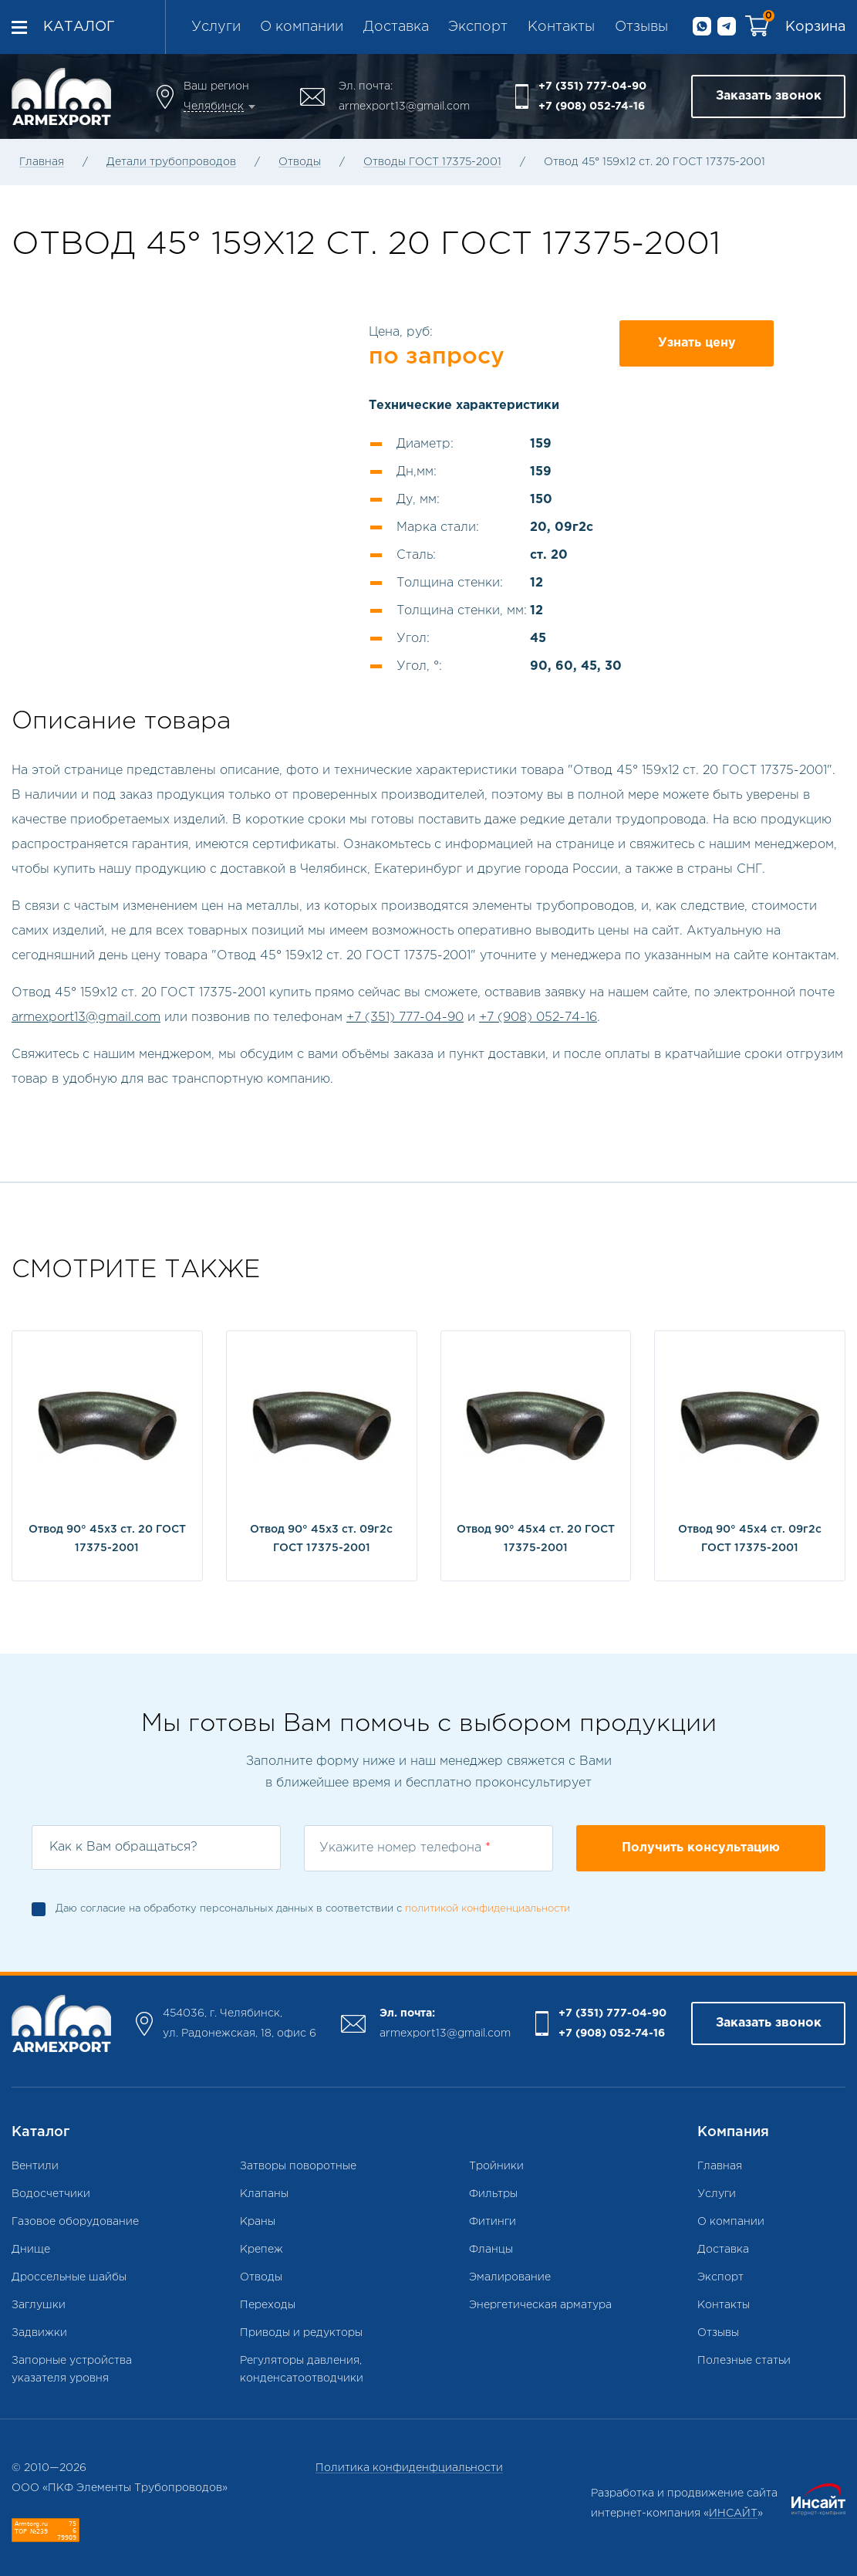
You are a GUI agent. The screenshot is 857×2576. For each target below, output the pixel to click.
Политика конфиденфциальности (409, 2468)
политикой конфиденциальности (487, 1909)
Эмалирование (510, 2277)
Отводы (299, 162)
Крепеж (261, 2249)
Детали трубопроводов (171, 162)
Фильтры (493, 2194)
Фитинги (492, 2221)
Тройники (496, 2166)
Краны (257, 2221)
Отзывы (641, 27)
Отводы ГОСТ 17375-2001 (432, 162)
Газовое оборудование (75, 2221)
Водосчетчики (51, 2194)
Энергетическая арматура (540, 2305)
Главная (41, 162)
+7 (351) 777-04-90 (592, 86)
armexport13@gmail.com (404, 106)
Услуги (216, 27)
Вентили (35, 2166)
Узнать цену (697, 343)
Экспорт (478, 27)
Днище (31, 2249)
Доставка (396, 27)
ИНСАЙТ (733, 2513)
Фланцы (491, 2249)
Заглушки (39, 2305)
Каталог (79, 27)
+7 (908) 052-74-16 (591, 106)
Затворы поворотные (298, 2166)
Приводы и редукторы (301, 2333)
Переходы (267, 2305)
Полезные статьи (744, 2360)
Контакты (561, 27)
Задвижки (39, 2333)
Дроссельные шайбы (69, 2277)
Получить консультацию (701, 1848)
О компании (301, 27)
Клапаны (264, 2194)
